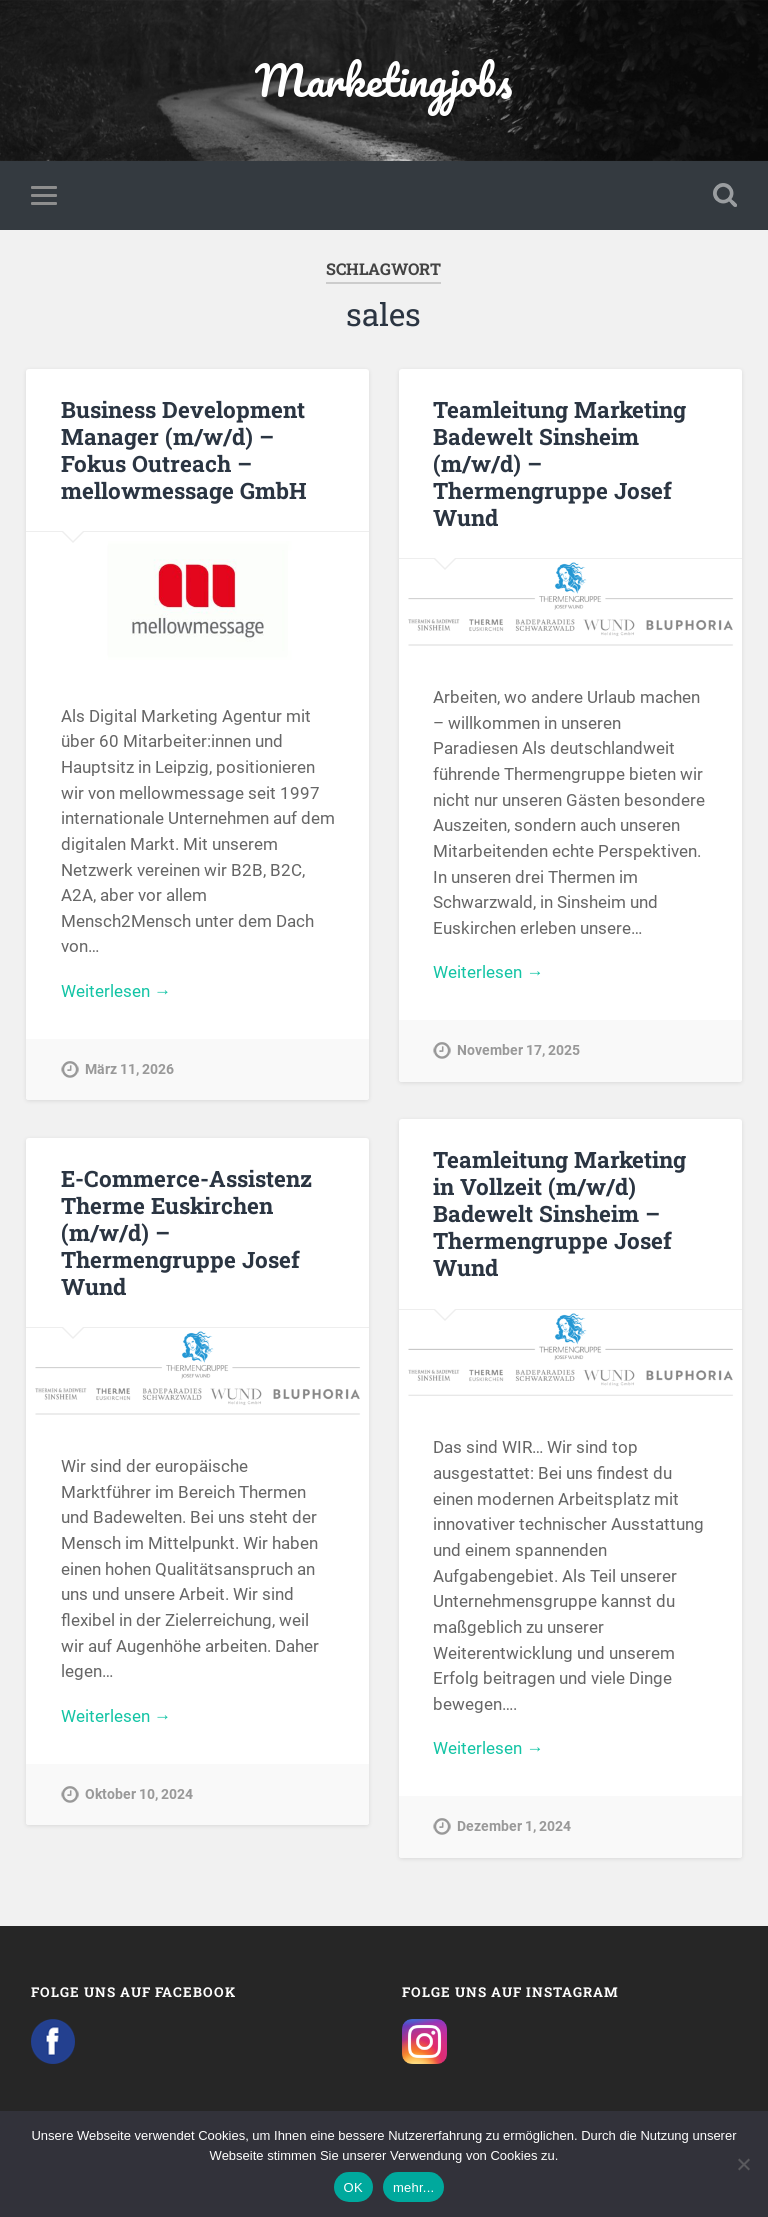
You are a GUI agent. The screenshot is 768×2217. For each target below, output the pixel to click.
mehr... (414, 2187)
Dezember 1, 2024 (514, 1826)
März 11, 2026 (129, 1069)
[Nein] (743, 2164)
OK (353, 2187)
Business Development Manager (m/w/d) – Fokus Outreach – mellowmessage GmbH (184, 449)
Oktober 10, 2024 (139, 1794)
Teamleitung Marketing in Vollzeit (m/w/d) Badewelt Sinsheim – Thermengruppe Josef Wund (559, 1213)
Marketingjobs (383, 79)
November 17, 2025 (518, 1050)
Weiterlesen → (116, 991)
